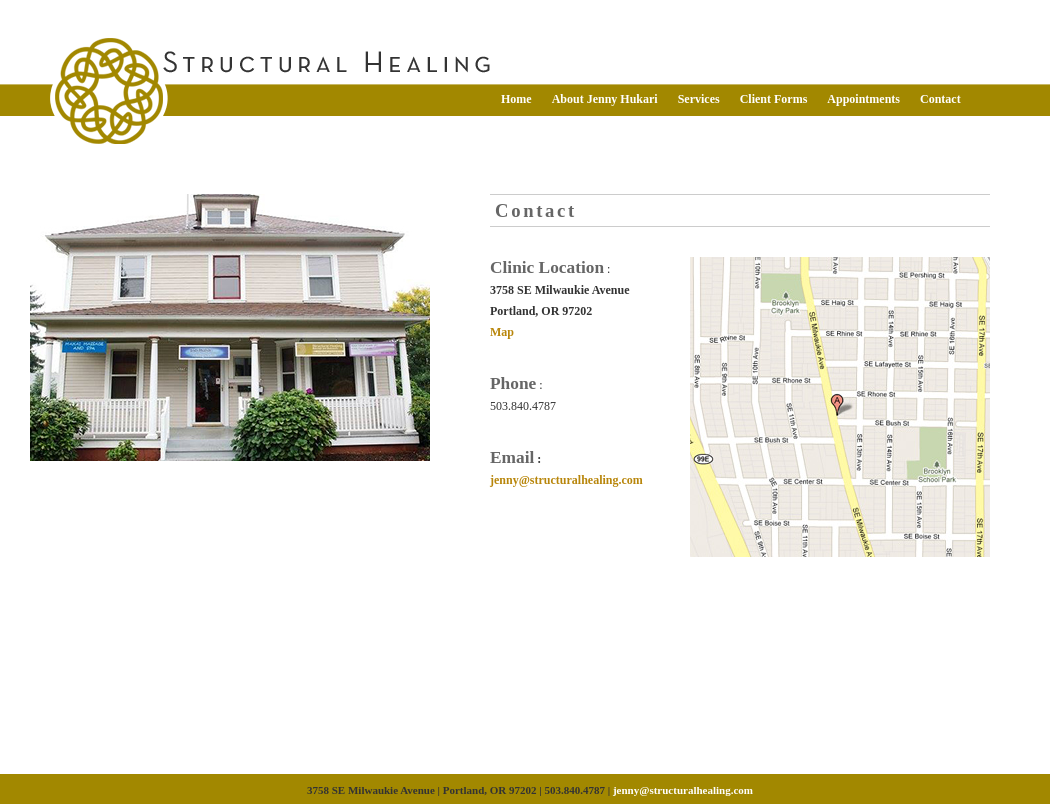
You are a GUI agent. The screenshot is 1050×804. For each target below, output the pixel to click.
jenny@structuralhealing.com (566, 480)
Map (502, 332)
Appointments (863, 99)
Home (516, 99)
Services (699, 99)
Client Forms (774, 99)
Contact (940, 99)
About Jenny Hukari (605, 99)
